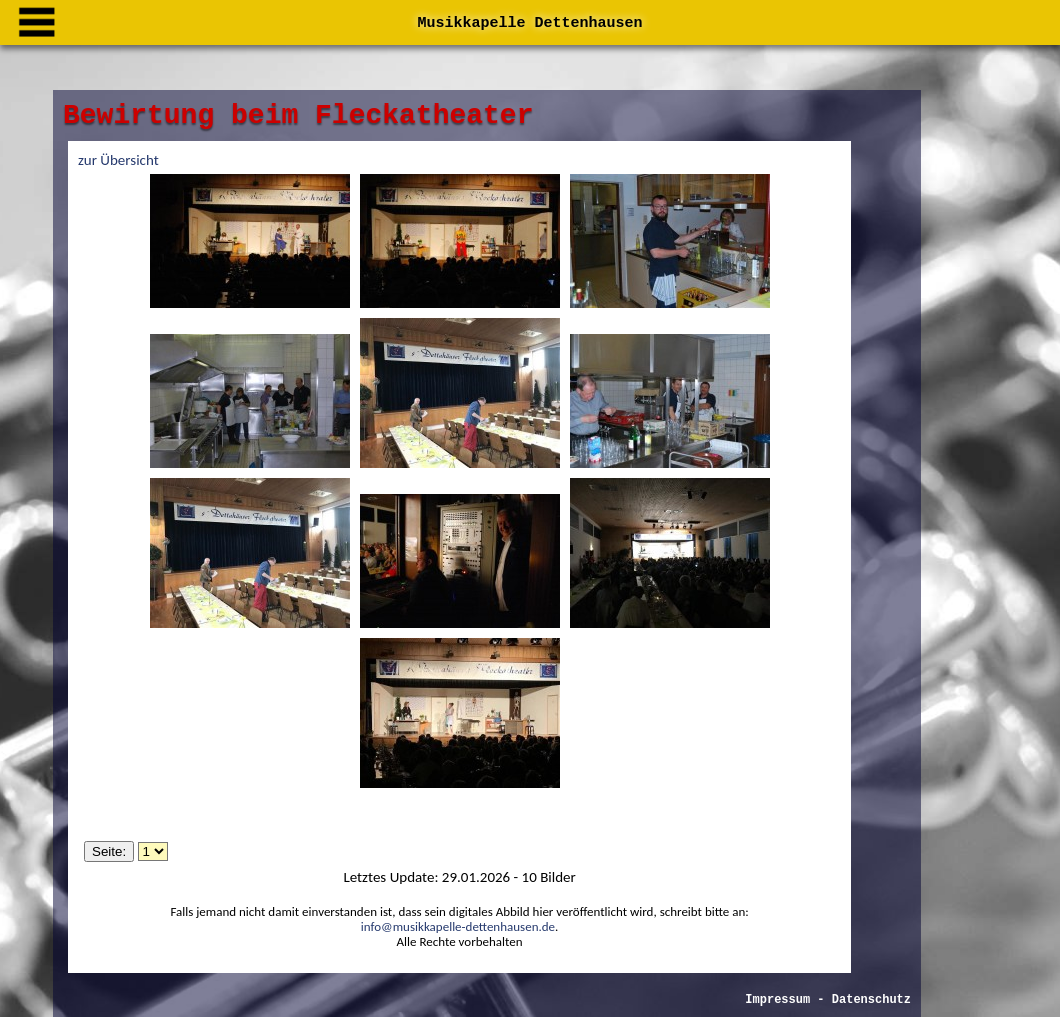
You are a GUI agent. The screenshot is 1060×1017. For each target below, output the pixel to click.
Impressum (708, 956)
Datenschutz (801, 956)
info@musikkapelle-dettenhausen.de (458, 926)
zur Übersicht (118, 160)
